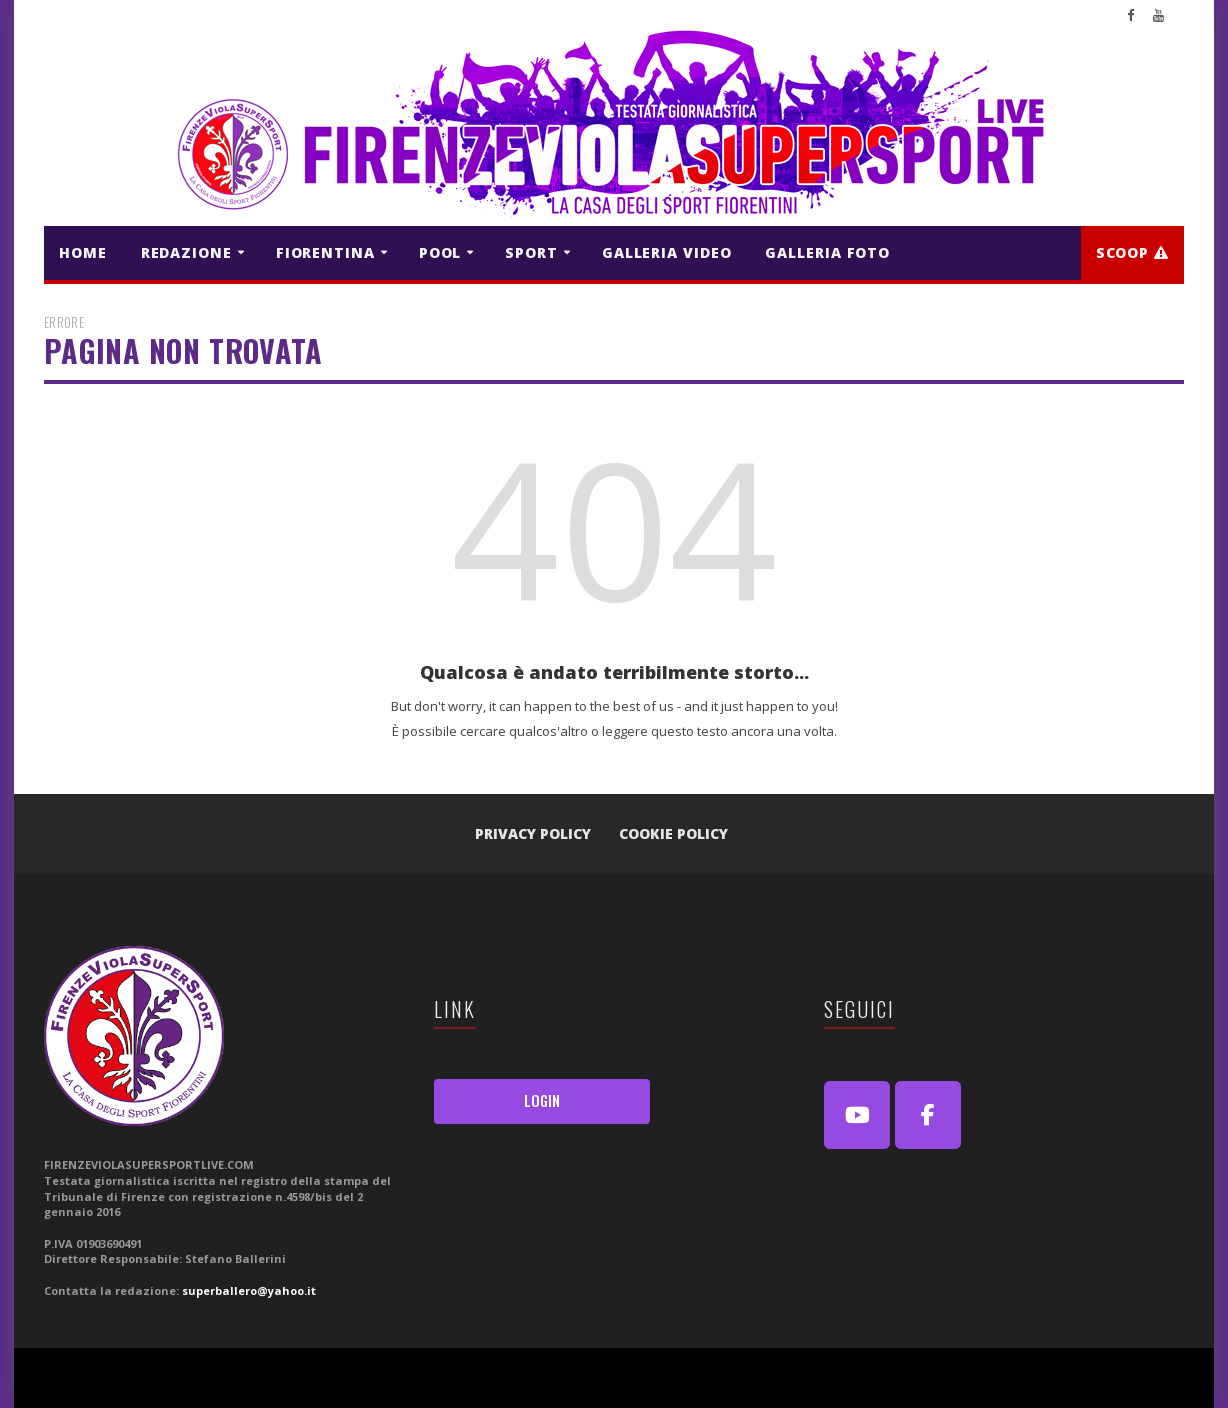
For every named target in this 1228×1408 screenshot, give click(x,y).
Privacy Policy (533, 833)
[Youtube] (857, 1115)
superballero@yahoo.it (249, 1290)
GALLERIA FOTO (827, 252)
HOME (83, 252)
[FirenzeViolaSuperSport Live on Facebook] (928, 1115)
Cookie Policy (673, 833)
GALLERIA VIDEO (667, 252)
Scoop (1132, 252)
